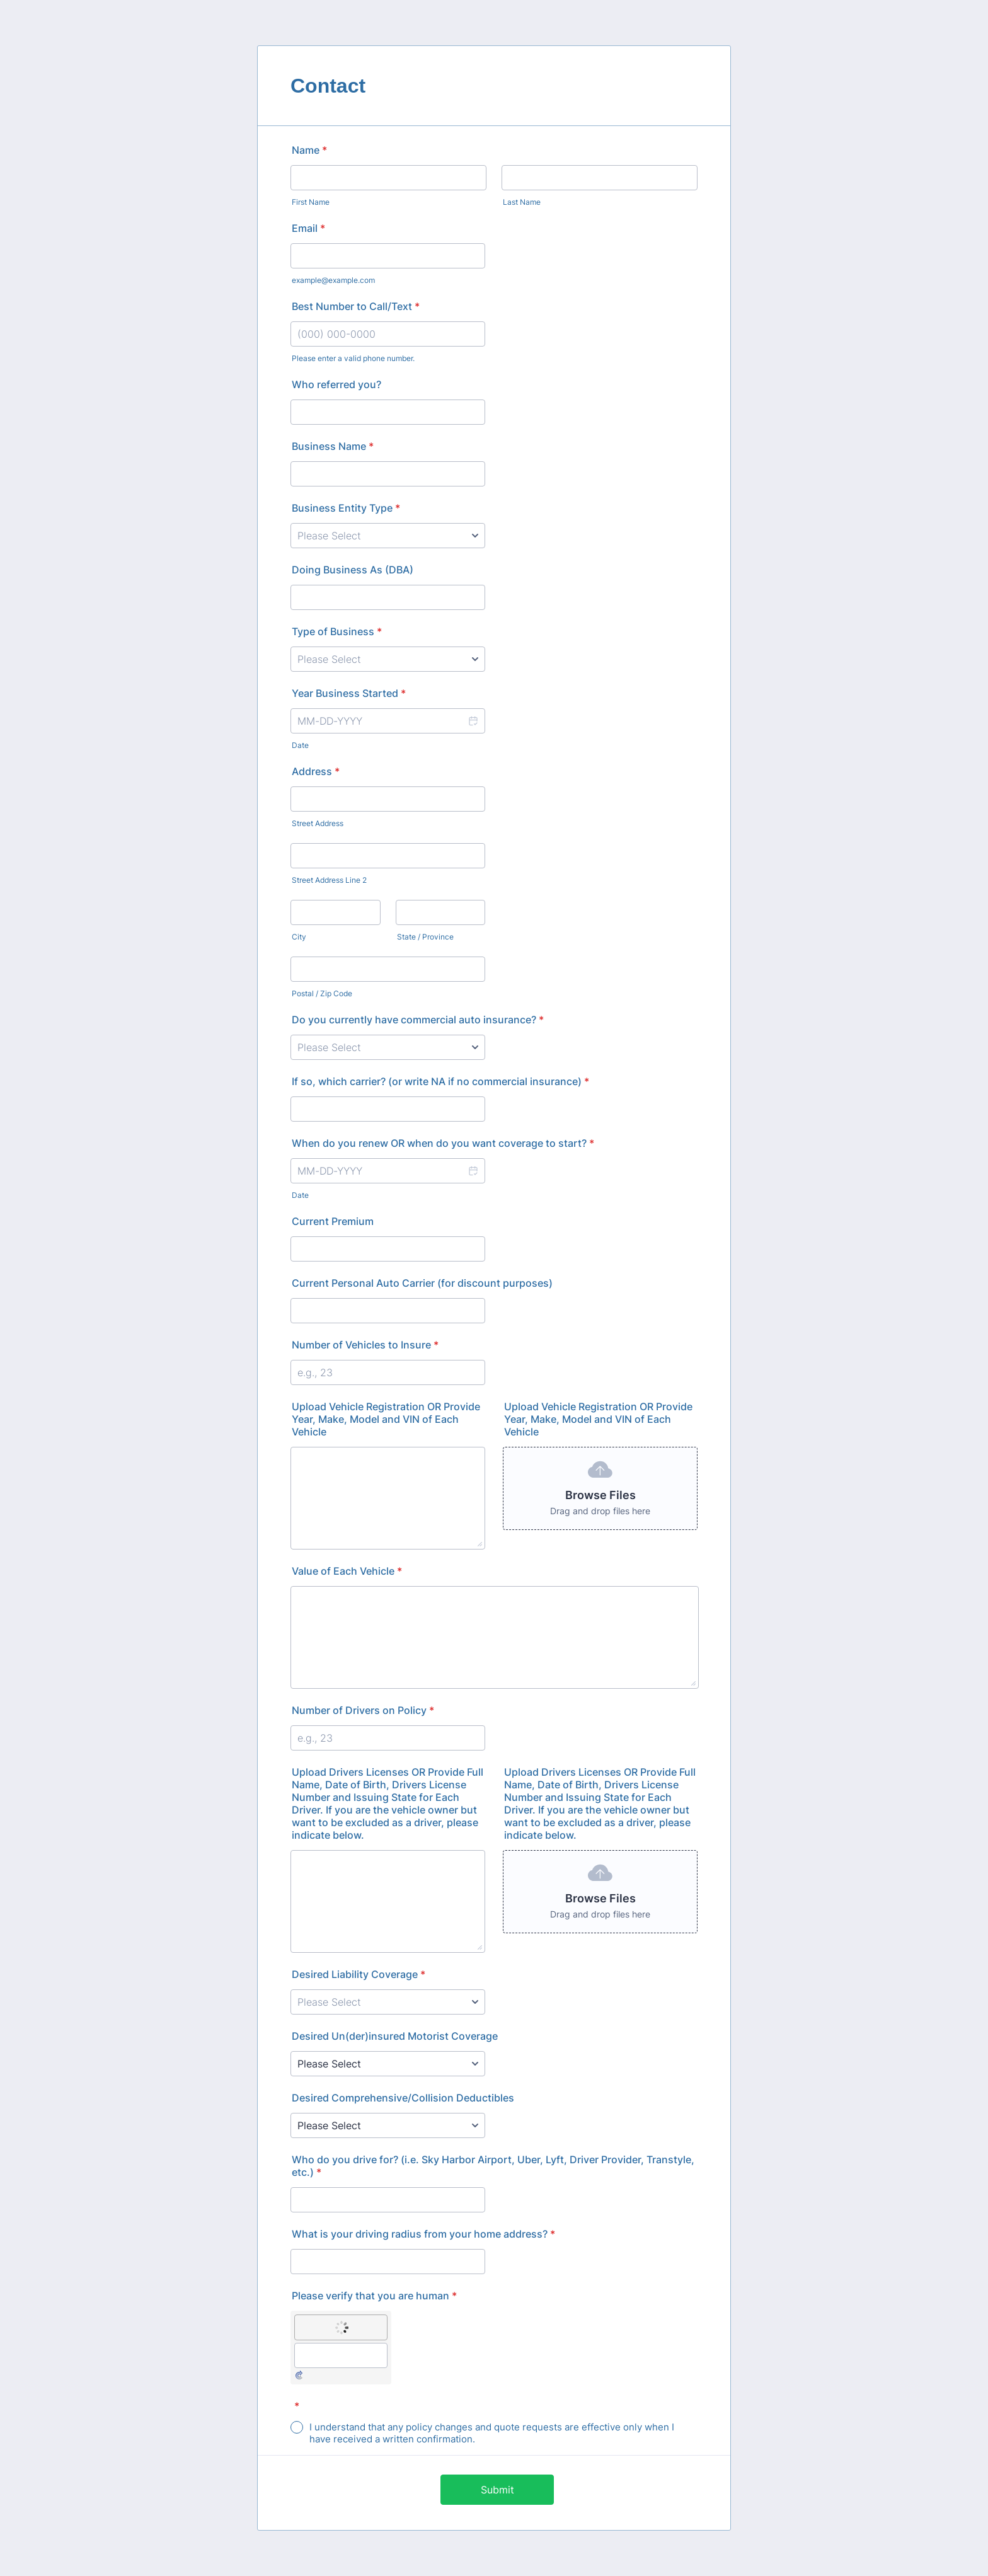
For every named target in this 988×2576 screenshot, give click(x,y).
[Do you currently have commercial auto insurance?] (387, 1047)
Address (316, 771)
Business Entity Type (346, 508)
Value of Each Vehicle (347, 1571)
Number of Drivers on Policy (363, 1710)
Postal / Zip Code (322, 993)
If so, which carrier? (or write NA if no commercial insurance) (440, 1081)
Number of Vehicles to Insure (365, 1344)
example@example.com (333, 280)
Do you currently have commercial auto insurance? (418, 1019)
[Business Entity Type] (387, 535)
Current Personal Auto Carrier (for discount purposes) (422, 1283)
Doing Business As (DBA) (352, 569)
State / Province (425, 936)
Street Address (317, 823)
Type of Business (337, 631)
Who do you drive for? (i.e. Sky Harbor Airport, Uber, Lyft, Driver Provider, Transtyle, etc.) (493, 2165)
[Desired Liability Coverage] (387, 2002)
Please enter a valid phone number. (353, 358)
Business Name (333, 446)
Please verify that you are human (374, 2295)
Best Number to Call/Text (356, 306)
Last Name (522, 202)
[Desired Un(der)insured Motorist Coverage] (387, 2063)
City (299, 936)
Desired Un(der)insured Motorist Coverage (395, 2036)
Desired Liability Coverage (358, 1974)
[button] (472, 720)
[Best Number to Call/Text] (387, 334)
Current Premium (333, 1221)
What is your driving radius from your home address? (423, 2234)
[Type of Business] (387, 659)
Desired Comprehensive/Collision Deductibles (403, 2097)
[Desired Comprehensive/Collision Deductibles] (387, 2125)
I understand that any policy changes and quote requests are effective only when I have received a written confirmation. (491, 2433)
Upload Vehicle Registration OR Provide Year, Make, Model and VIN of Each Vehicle (386, 1419)
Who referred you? (336, 384)
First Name (311, 202)
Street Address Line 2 (329, 880)
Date (300, 745)
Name (309, 150)
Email (308, 228)
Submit (497, 2489)
